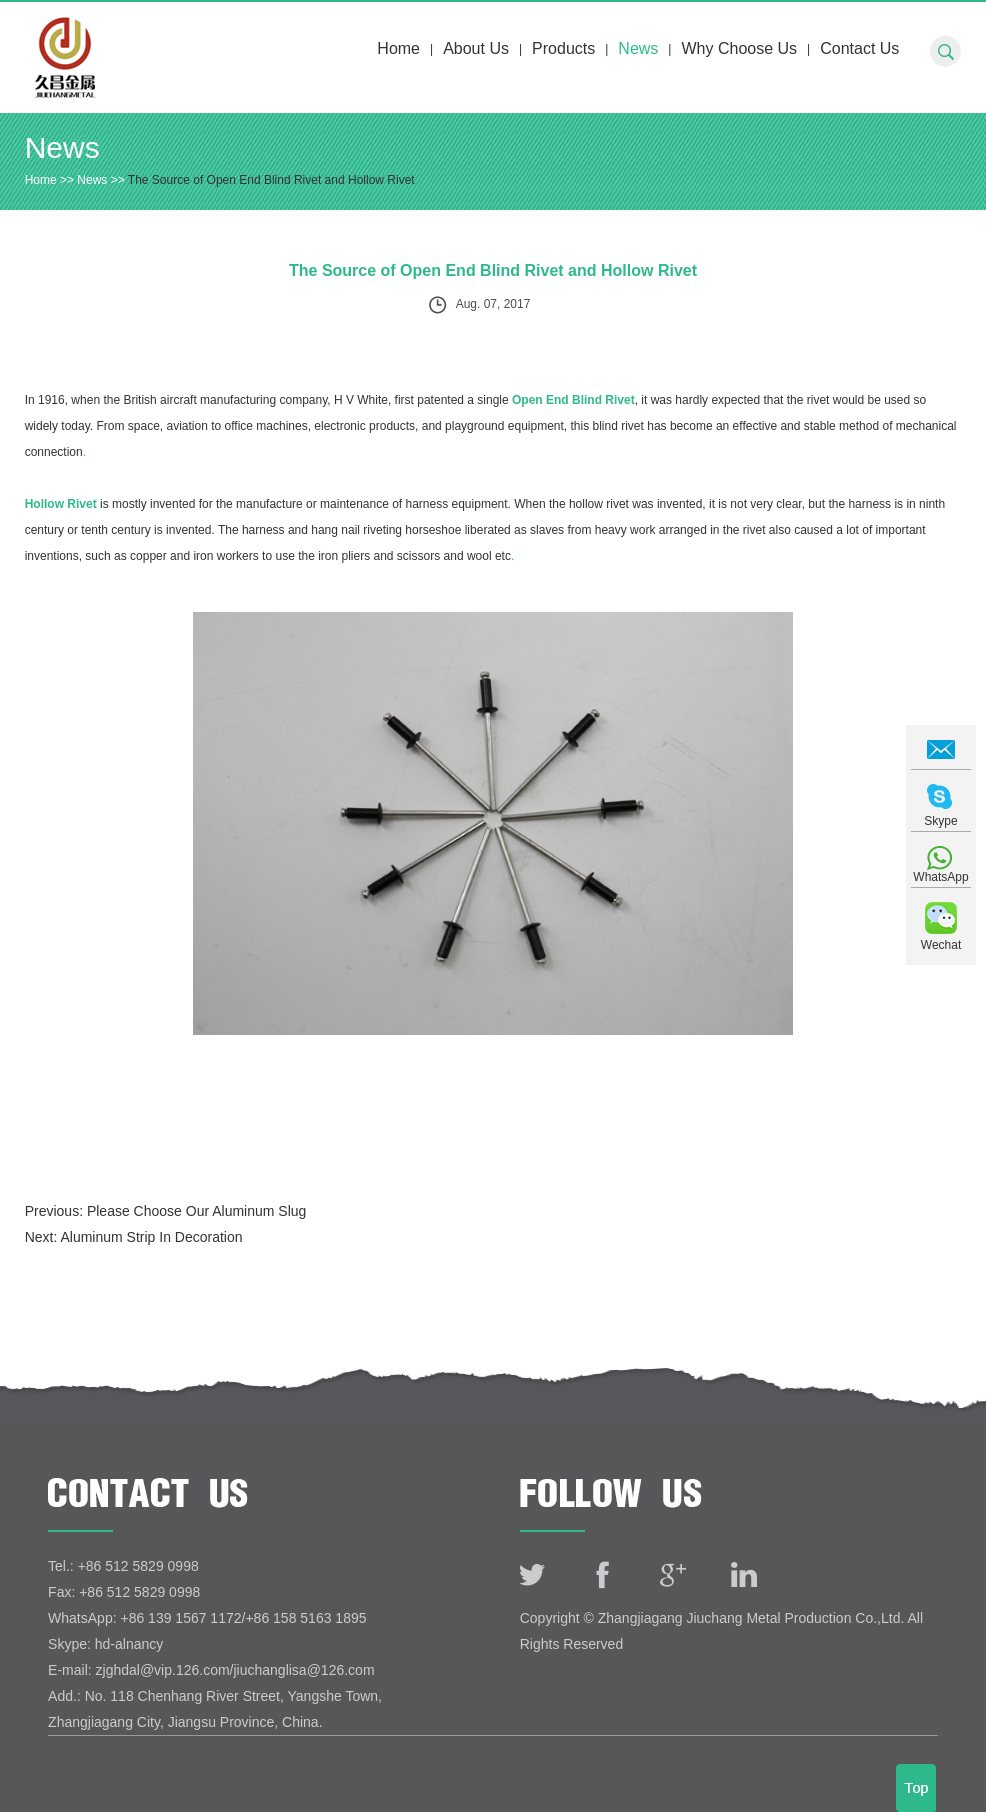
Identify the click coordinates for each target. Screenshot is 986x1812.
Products (563, 48)
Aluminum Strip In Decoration (151, 1237)
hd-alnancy (129, 1644)
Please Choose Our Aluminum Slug (196, 1211)
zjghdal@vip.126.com (163, 1670)
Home (398, 48)
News (638, 48)
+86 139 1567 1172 (180, 1618)
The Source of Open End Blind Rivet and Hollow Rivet (271, 180)
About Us (476, 48)
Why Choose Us (739, 48)
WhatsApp (940, 877)
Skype (940, 821)
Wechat (941, 945)
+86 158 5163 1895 (305, 1618)
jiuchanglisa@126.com (303, 1670)
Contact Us (859, 48)
